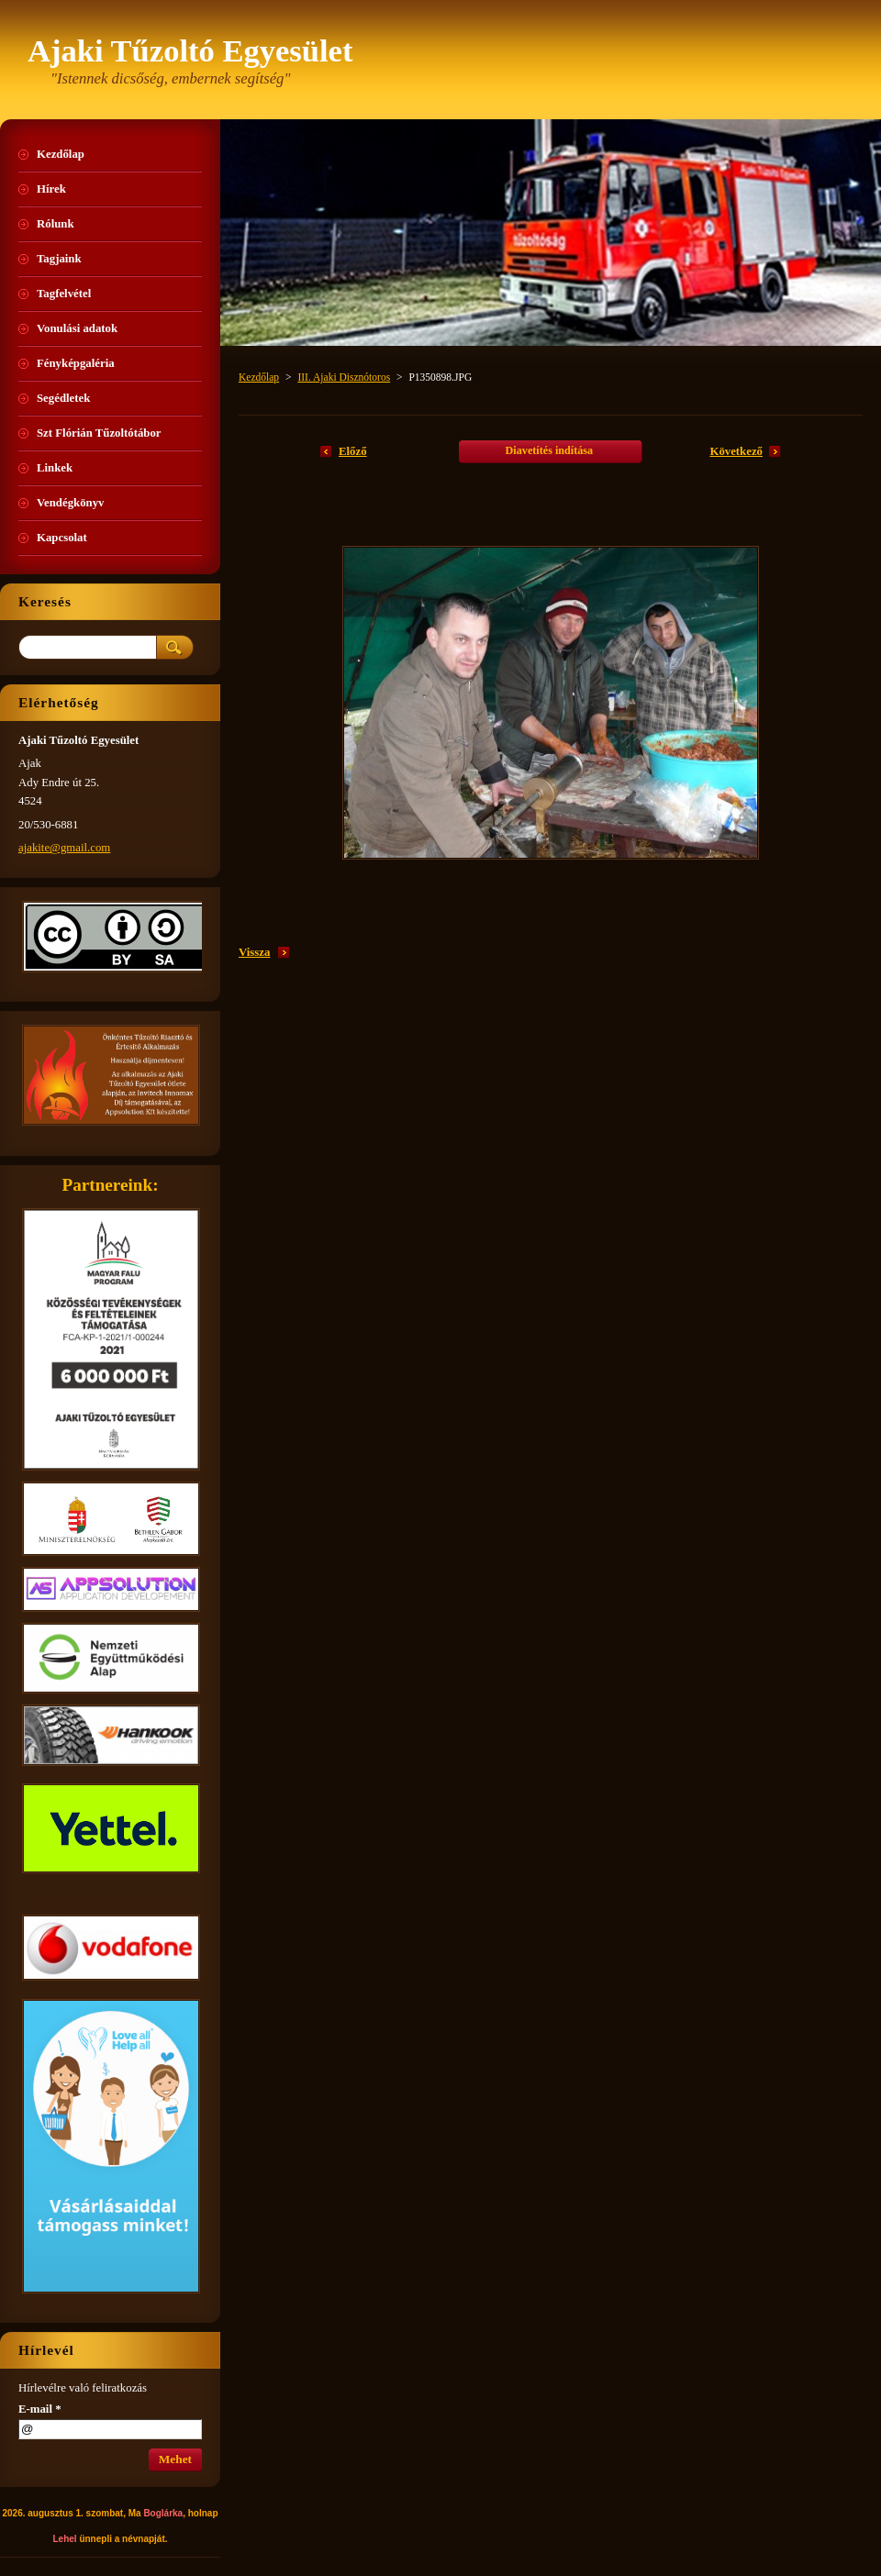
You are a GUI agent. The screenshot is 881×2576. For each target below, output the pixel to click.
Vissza (254, 952)
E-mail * (39, 2409)
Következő (736, 451)
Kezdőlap (259, 377)
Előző (353, 451)
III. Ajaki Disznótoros (343, 377)
